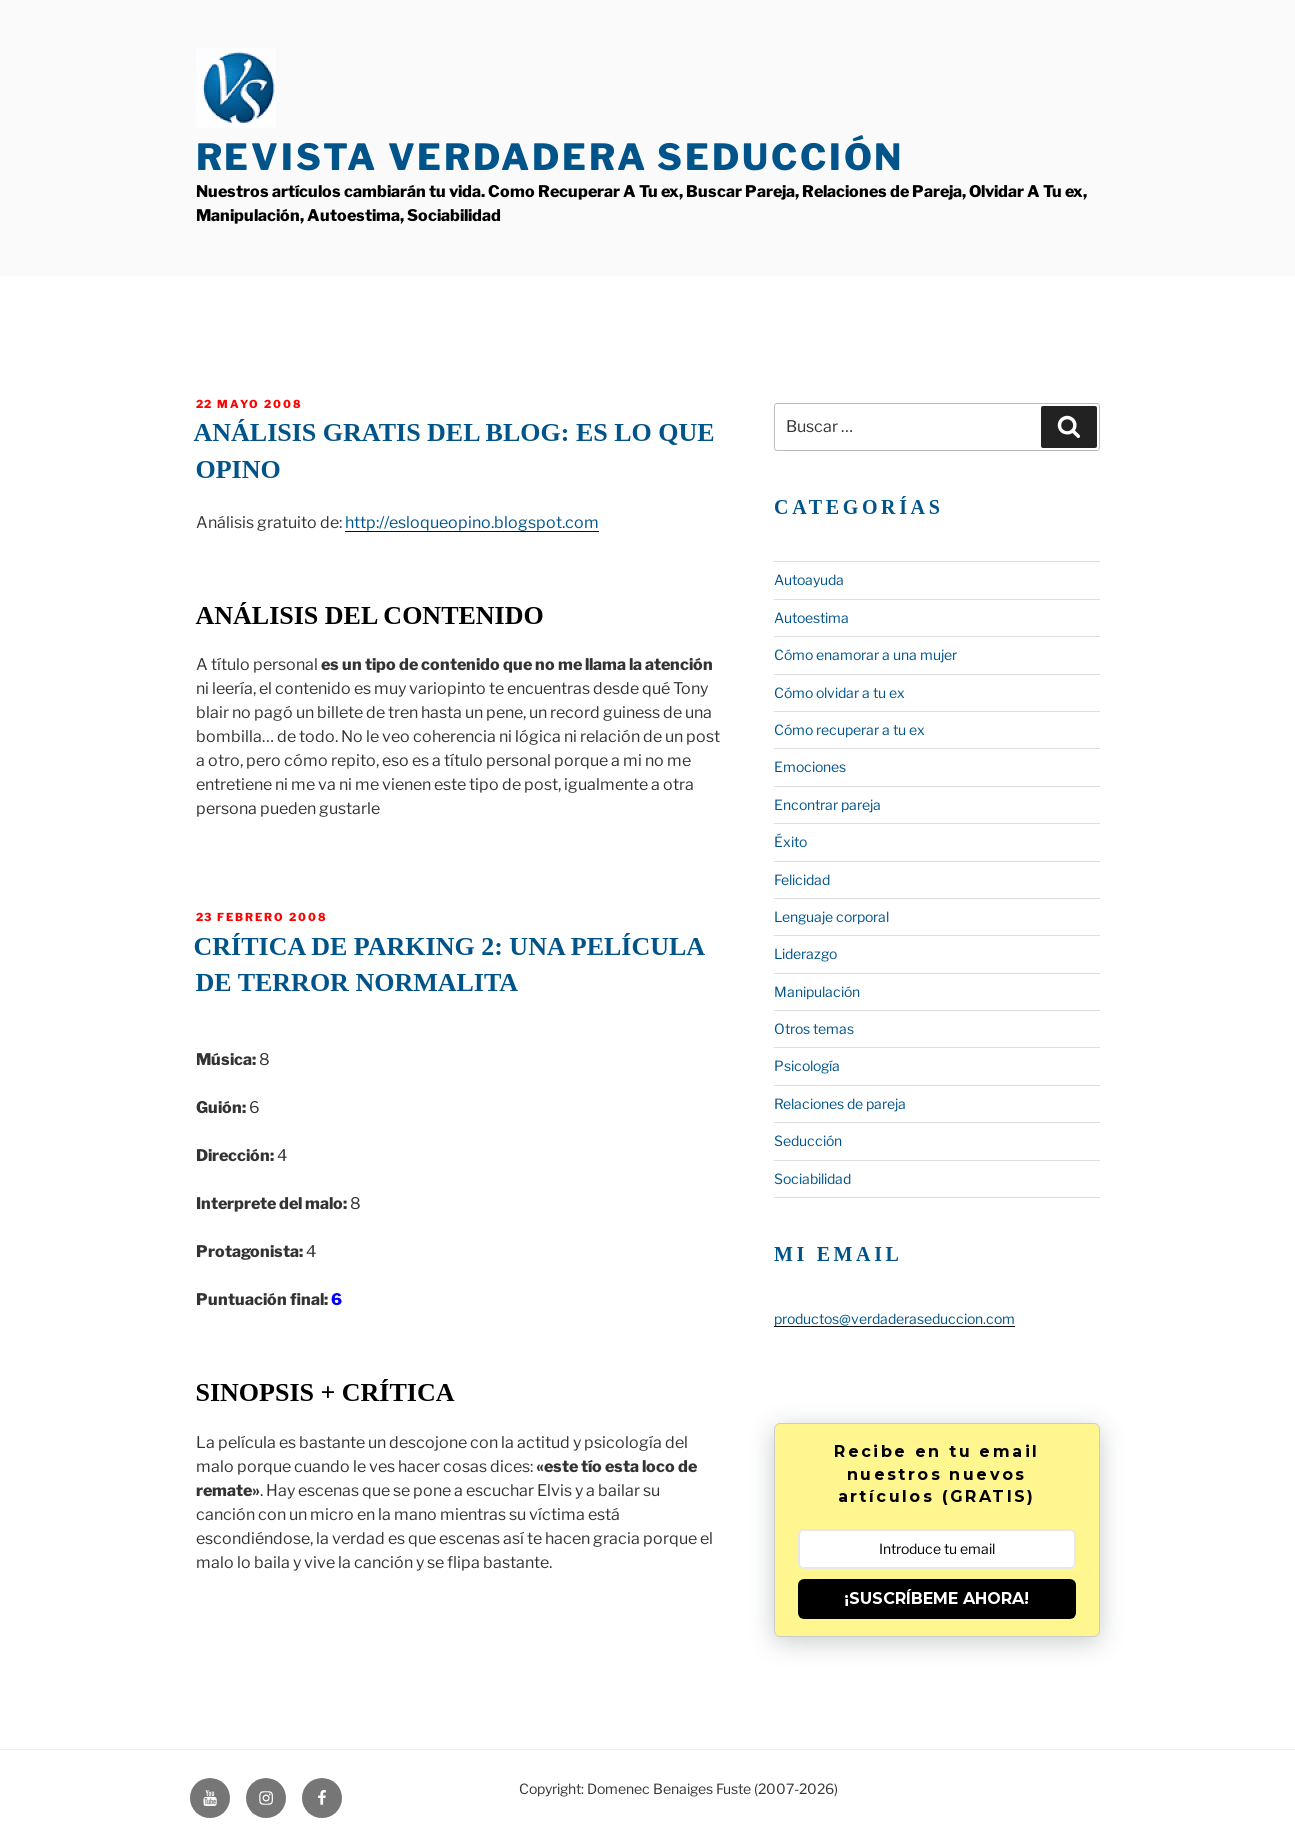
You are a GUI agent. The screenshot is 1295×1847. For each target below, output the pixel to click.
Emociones (810, 766)
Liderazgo (805, 953)
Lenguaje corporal (831, 916)
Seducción (808, 1140)
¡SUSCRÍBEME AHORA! (936, 1598)
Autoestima (811, 617)
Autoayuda (809, 579)
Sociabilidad (812, 1178)
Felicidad (802, 879)
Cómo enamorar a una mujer (865, 654)
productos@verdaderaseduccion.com (894, 1318)
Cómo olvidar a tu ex (839, 692)
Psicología (807, 1065)
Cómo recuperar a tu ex (849, 729)
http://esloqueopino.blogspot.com (472, 522)
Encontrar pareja (827, 804)
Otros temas (814, 1028)
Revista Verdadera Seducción (550, 157)
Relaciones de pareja (840, 1103)
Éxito (790, 841)
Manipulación (817, 991)
